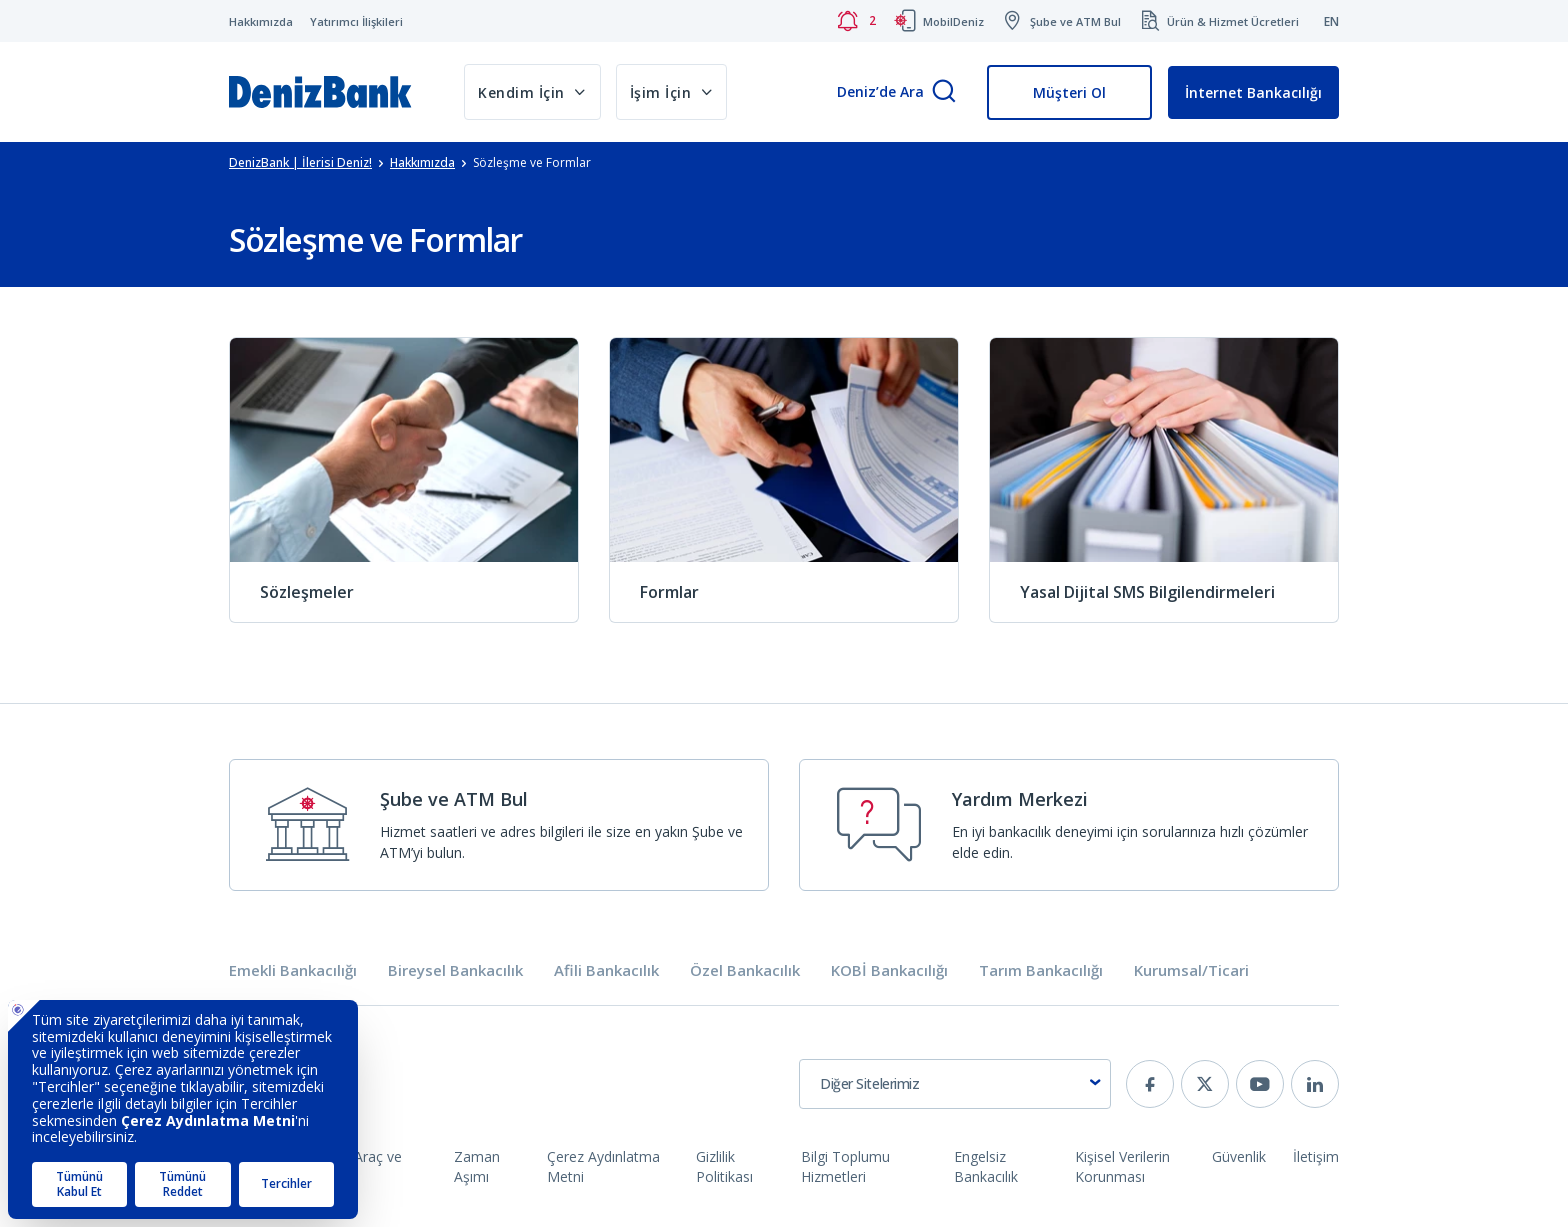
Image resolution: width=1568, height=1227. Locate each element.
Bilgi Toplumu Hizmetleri (845, 1166)
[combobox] (955, 1084)
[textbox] (955, 1084)
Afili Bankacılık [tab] (606, 970)
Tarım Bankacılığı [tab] (1041, 970)
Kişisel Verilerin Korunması (1122, 1166)
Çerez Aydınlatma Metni (603, 1166)
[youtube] (1260, 1084)
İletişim (1316, 1156)
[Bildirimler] (856, 21)
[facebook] (1150, 1084)
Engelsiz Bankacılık (986, 1166)
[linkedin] (1315, 1084)
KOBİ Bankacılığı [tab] (889, 970)
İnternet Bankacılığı (1253, 92)
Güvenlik (1239, 1156)
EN (1331, 21)
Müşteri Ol (1069, 92)
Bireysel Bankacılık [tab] (455, 970)
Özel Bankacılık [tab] (745, 970)
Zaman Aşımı (477, 1166)
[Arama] (944, 92)
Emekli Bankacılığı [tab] (293, 970)
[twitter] (1205, 1084)
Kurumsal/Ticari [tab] (1191, 970)
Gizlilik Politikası (724, 1166)
